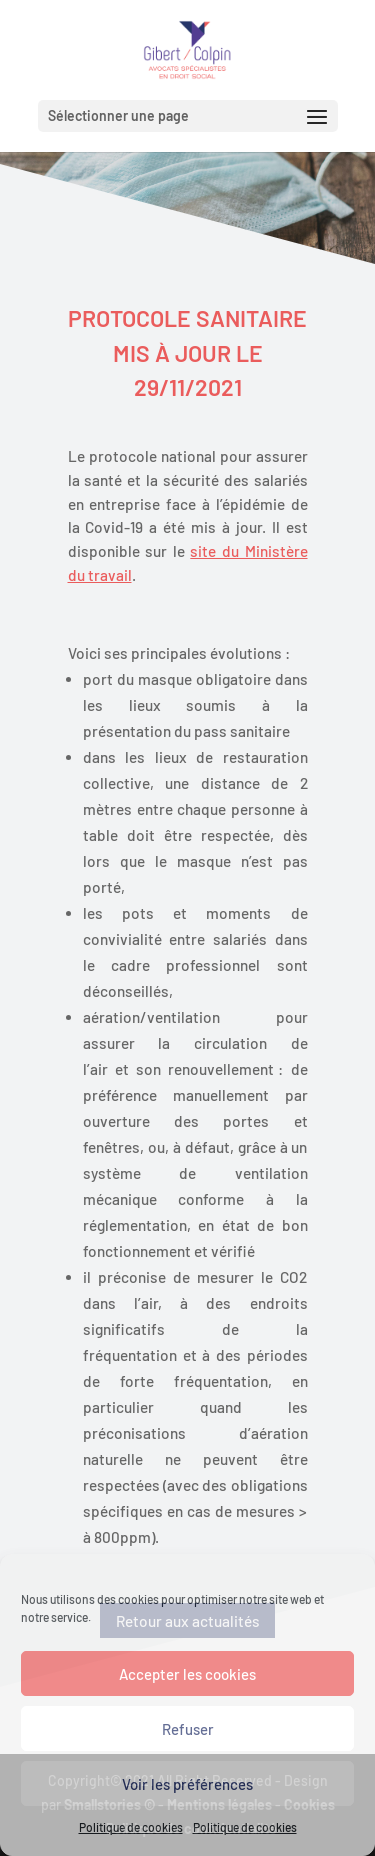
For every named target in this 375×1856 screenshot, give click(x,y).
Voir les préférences (187, 1784)
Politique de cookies (131, 1827)
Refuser (188, 1729)
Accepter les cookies (187, 1674)
